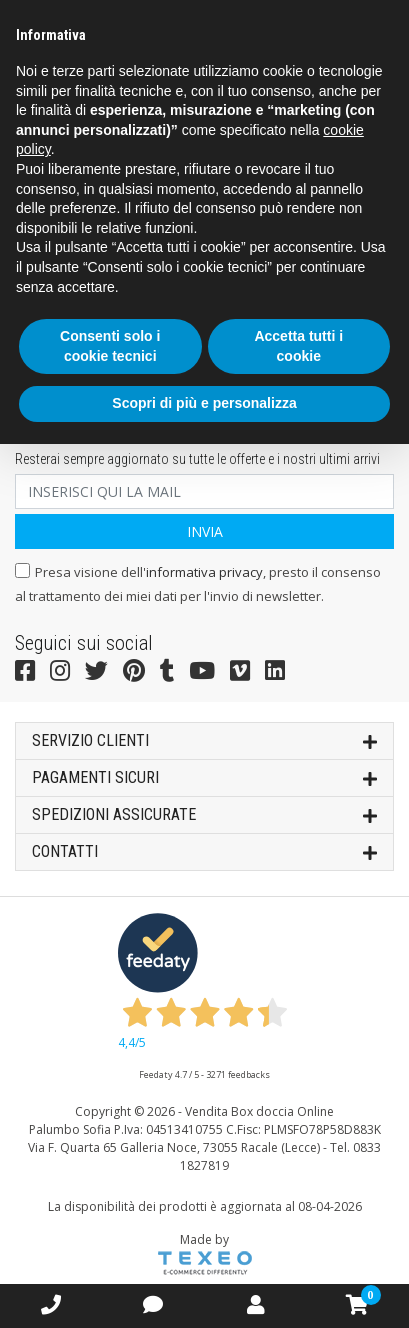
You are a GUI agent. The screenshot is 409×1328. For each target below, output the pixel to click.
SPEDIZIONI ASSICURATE (204, 813)
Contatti (204, 850)
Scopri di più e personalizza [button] (204, 403)
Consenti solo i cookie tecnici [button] (110, 346)
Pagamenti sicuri (204, 776)
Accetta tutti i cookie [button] (298, 346)
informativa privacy (204, 572)
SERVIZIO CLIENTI (204, 739)
